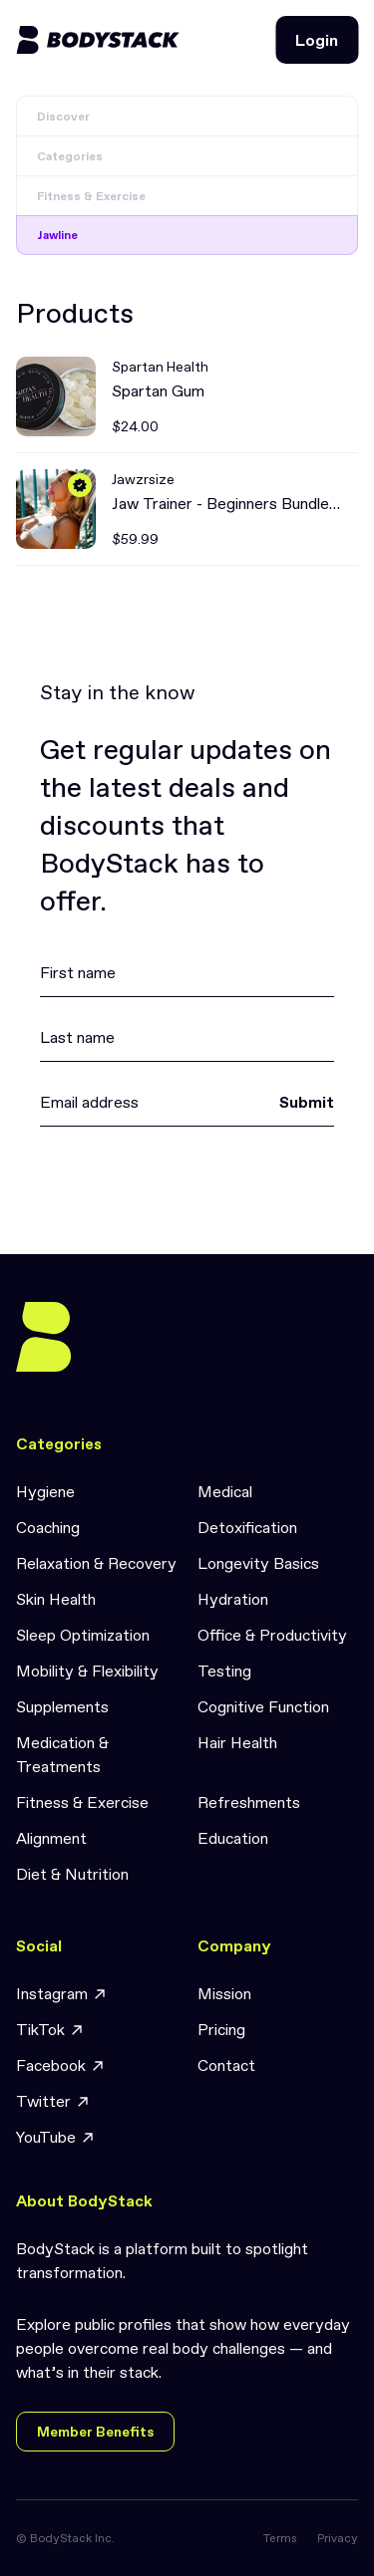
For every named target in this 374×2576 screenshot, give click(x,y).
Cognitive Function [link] (263, 1706)
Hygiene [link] (45, 1491)
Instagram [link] (62, 1993)
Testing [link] (224, 1670)
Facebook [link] (61, 2065)
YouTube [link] (56, 2137)
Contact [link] (226, 2065)
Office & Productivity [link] (272, 1635)
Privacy (337, 2538)
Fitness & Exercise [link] (82, 1802)
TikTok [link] (50, 2029)
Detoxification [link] (247, 1527)
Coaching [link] (48, 1527)
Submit (306, 1102)
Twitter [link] (53, 2101)
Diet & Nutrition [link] (72, 1874)
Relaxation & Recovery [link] (96, 1563)
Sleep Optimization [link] (83, 1635)
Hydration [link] (232, 1599)
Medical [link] (224, 1491)
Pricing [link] (221, 2029)
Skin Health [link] (56, 1599)
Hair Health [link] (237, 1742)
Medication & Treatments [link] (62, 1754)
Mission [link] (224, 1993)
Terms (280, 2538)
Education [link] (232, 1838)
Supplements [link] (62, 1706)
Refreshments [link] (248, 1802)
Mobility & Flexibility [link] (87, 1670)
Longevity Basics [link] (258, 1563)
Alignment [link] (51, 1838)
